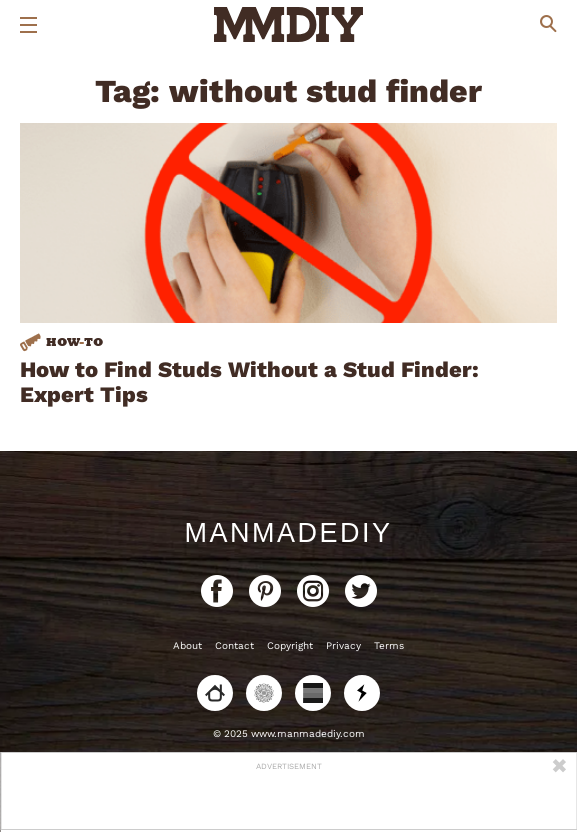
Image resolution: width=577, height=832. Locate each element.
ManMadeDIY (288, 533)
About (187, 645)
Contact (234, 645)
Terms (389, 645)
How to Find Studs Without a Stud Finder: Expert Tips (249, 382)
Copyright (290, 645)
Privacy (343, 645)
